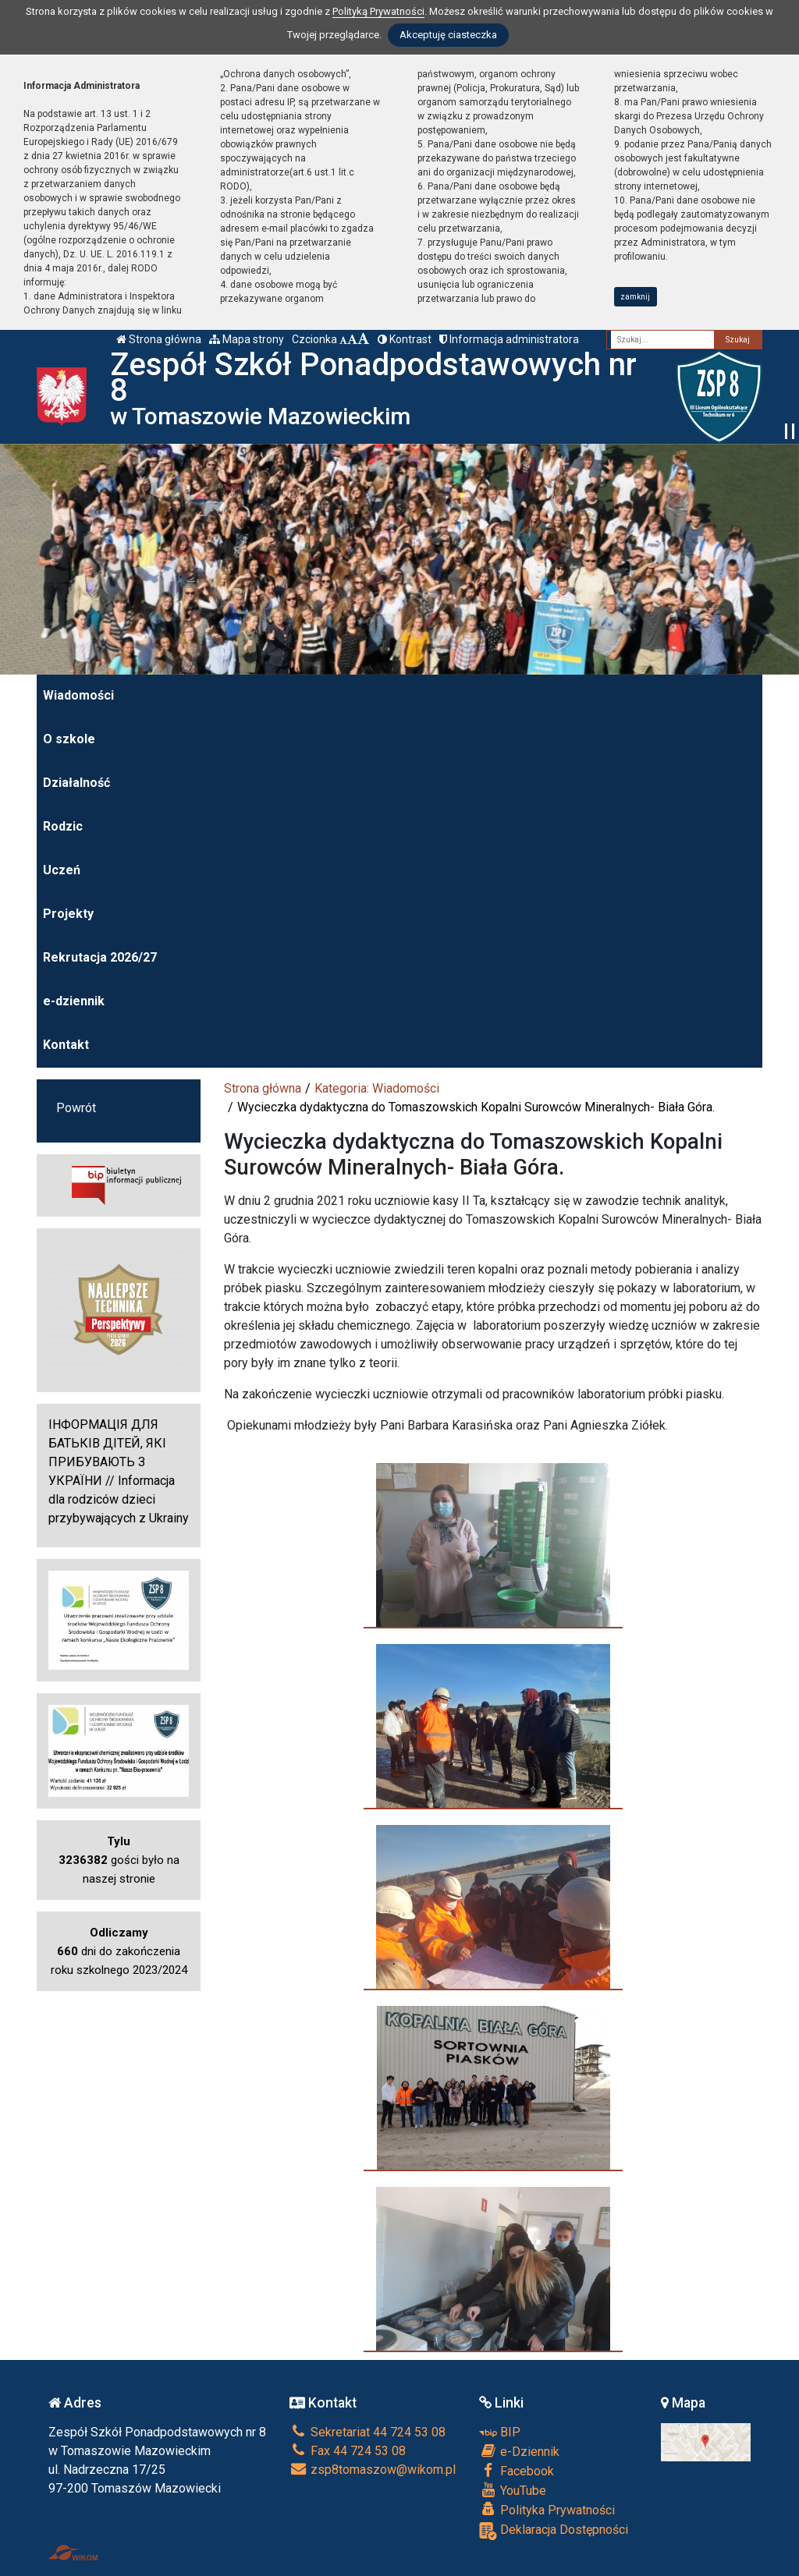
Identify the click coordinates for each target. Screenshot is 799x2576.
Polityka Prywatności (547, 2510)
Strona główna (158, 339)
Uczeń (61, 870)
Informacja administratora (509, 339)
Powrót (76, 1107)
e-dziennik (74, 1001)
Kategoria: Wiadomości (376, 1088)
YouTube (512, 2490)
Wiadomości (78, 695)
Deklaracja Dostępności (553, 2531)
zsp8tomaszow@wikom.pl (372, 2469)
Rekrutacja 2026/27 (100, 957)
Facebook (516, 2471)
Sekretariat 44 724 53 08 (367, 2432)
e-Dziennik (519, 2451)
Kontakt (66, 1044)
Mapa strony (246, 339)
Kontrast (404, 339)
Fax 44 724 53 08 (347, 2450)
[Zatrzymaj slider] (789, 431)
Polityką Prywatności (378, 11)
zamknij (635, 296)
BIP (499, 2432)
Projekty (68, 913)
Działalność (76, 782)
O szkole (69, 739)
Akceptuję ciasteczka (448, 35)
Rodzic (63, 826)
